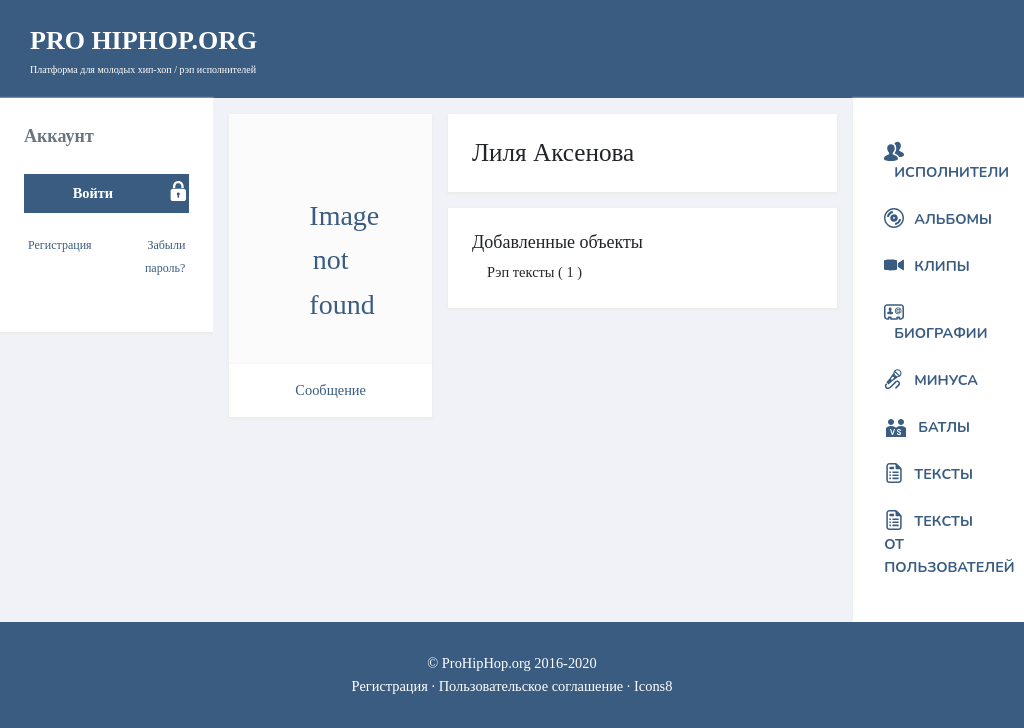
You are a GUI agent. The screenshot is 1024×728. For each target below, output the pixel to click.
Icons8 (653, 686)
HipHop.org (143, 40)
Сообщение (330, 390)
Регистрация (60, 245)
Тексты (943, 474)
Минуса (946, 380)
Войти (93, 193)
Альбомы (953, 219)
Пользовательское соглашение (531, 686)
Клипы (941, 266)
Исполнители (951, 172)
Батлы (944, 427)
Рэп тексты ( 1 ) (534, 272)
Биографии (940, 333)
